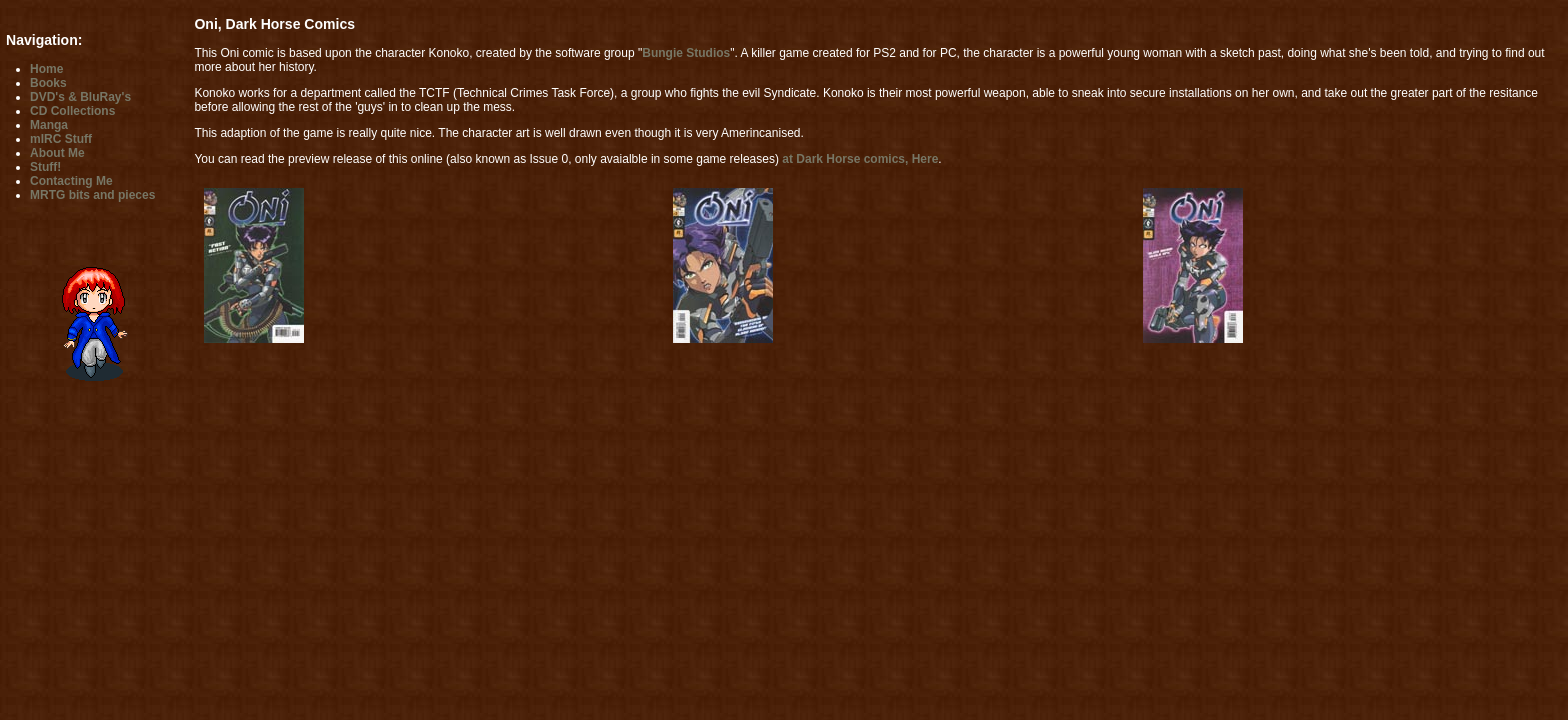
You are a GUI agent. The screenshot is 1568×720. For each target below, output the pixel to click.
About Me (57, 153)
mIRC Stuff (61, 139)
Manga (49, 125)
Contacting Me (71, 181)
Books (48, 83)
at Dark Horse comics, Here (860, 159)
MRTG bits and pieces (92, 195)
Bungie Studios (686, 53)
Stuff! (45, 167)
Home (46, 69)
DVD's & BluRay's (80, 97)
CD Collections (72, 111)
